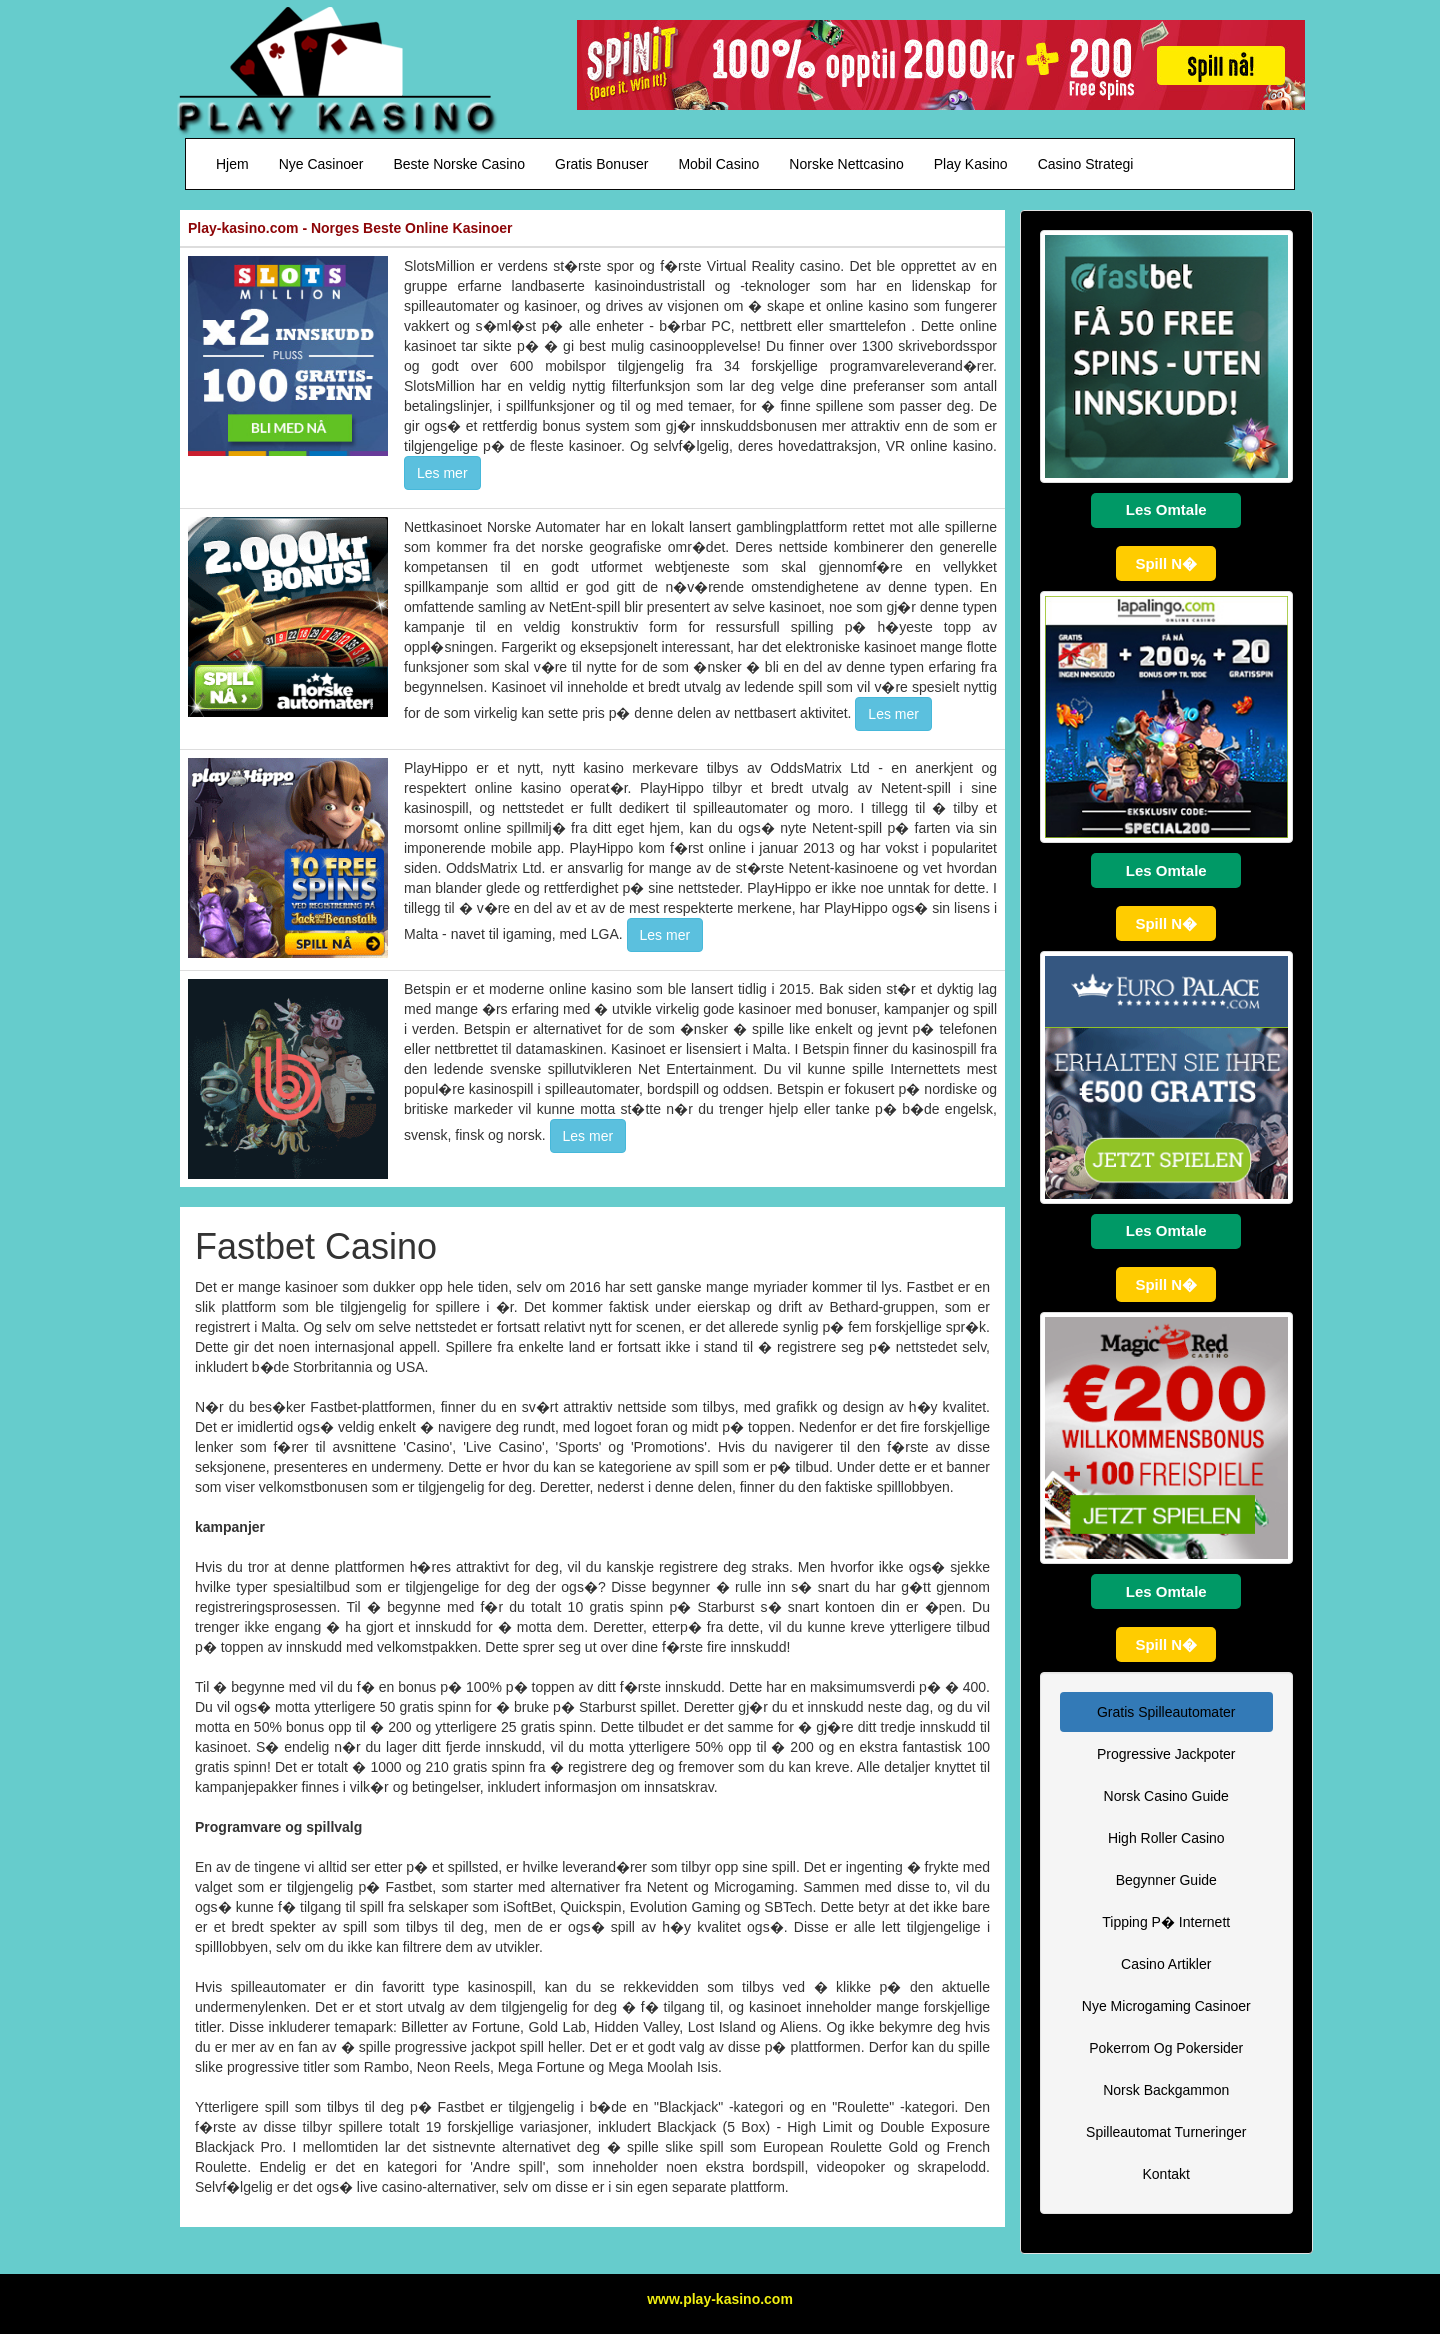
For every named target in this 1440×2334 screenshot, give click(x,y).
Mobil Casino (718, 164)
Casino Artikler (1166, 1964)
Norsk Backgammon (1166, 2090)
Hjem (232, 164)
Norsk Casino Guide (1166, 1796)
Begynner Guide (1166, 1880)
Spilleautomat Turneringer (1166, 2132)
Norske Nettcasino (846, 164)
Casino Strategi (1086, 164)
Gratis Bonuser (601, 164)
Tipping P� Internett (1166, 1922)
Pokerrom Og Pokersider (1166, 2048)
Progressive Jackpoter (1166, 1754)
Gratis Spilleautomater (1166, 1712)
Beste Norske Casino (460, 164)
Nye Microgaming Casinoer (1166, 2006)
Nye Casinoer (321, 164)
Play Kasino (971, 164)
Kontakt (1166, 2174)
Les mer (442, 473)
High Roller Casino (1166, 1838)
